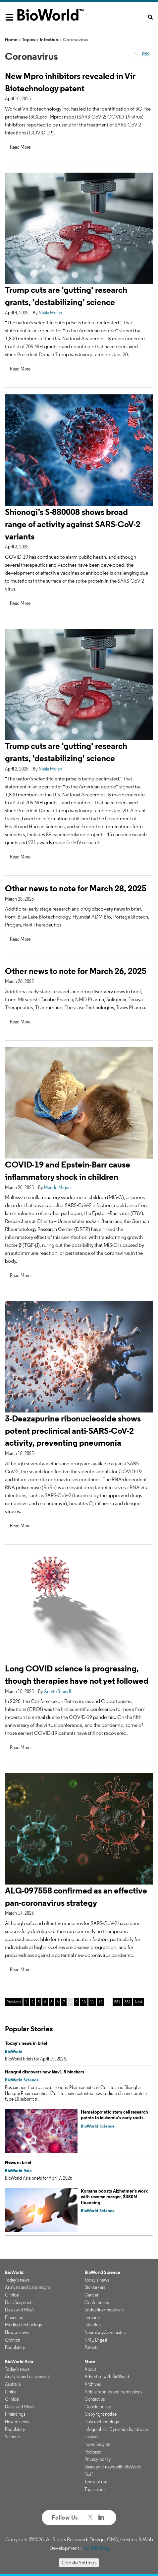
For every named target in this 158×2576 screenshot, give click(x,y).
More (89, 2362)
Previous (14, 2001)
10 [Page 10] (84, 2001)
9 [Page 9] (77, 2001)
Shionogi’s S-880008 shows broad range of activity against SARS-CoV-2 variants (72, 524)
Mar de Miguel (58, 1187)
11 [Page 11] (92, 2001)
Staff (88, 2474)
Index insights (97, 2444)
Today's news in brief (26, 2043)
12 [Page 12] (100, 2001)
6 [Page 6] (58, 2001)
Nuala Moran (50, 313)
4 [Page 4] (45, 2001)
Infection (49, 39)
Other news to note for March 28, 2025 (75, 888)
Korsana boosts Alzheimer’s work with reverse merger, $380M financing (114, 2197)
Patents (91, 2347)
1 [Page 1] (26, 2001)
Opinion (12, 2340)
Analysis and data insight (27, 2287)
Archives (92, 2384)
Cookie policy (97, 2407)
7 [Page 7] (64, 2001)
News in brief (18, 2162)
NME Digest (95, 2340)
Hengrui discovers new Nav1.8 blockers (44, 2072)
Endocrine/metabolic (104, 2310)
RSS (145, 54)
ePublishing (96, 2548)
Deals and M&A (19, 2310)
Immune (92, 2317)
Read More (20, 147)
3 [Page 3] (39, 2001)
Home (11, 39)
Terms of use (95, 2482)
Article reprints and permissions (113, 2392)
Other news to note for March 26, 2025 (75, 970)
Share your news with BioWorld (112, 2467)
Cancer (91, 2295)
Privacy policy (97, 2459)
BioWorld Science (22, 2080)
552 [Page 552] (128, 2001)
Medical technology (23, 2325)
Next (138, 2001)
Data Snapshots (19, 2302)
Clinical (12, 2295)
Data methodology (101, 2422)
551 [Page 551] (117, 2001)
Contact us (94, 2399)
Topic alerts (94, 2489)
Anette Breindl (57, 1691)
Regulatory (15, 2347)
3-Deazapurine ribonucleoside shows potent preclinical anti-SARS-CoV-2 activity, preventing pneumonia (73, 1430)
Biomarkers (94, 2287)
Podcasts (92, 2452)
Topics (28, 39)
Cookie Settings (79, 2562)
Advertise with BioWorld (106, 2376)
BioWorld (14, 2051)
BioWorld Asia (18, 2170)
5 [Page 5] (51, 2001)
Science (12, 2437)
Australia (13, 2384)
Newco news (17, 2332)
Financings (15, 2317)
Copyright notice (100, 2414)
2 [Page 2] (32, 2001)
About (90, 2369)
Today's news (17, 2280)
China (10, 2392)
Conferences (96, 2302)
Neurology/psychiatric (105, 2332)
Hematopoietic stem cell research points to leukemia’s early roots (114, 2115)
